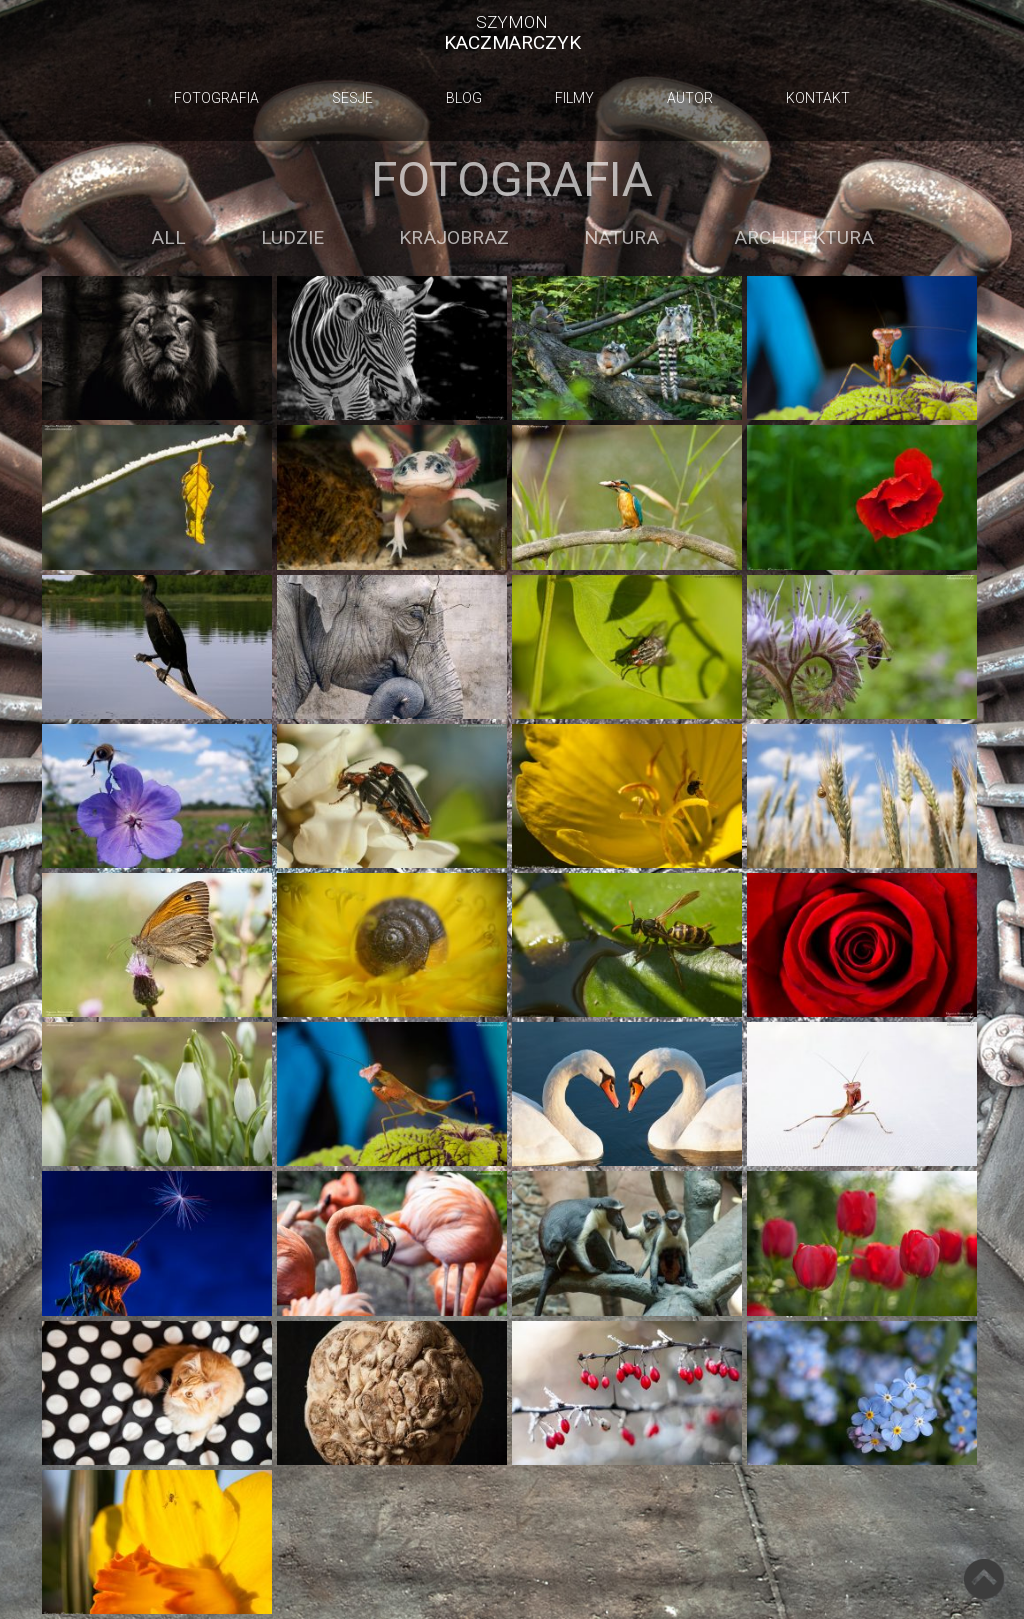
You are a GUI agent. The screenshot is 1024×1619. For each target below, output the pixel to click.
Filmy (574, 98)
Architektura (804, 237)
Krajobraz (454, 237)
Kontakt (818, 98)
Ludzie (292, 237)
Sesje (352, 98)
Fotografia (216, 98)
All (168, 237)
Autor (690, 98)
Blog (464, 98)
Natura (621, 237)
